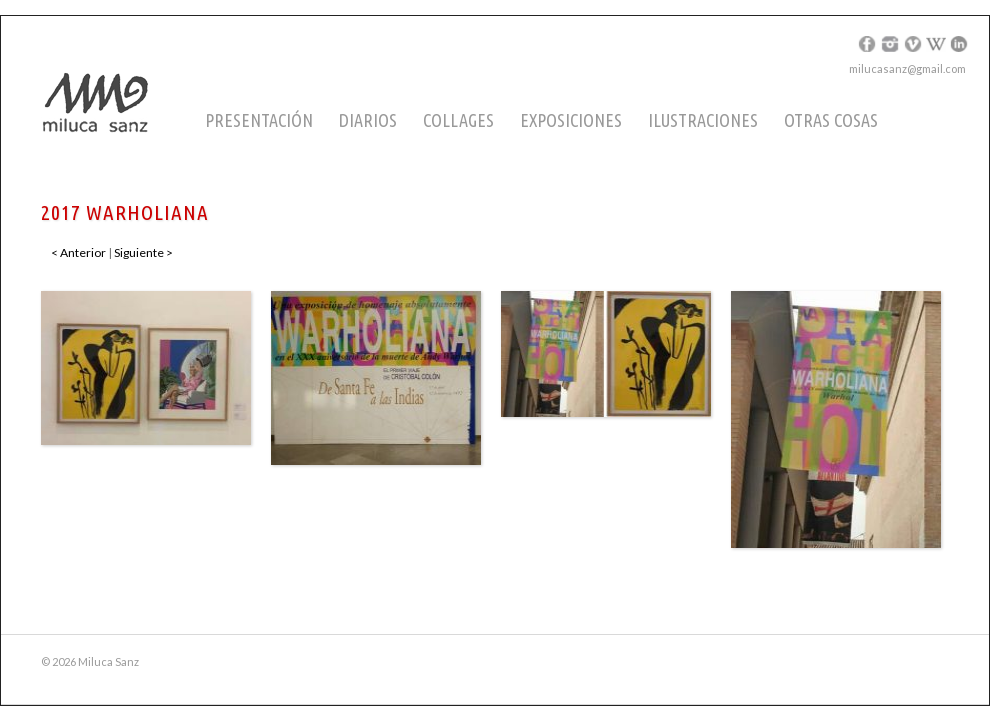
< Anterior (79, 252)
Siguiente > (143, 252)
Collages (458, 120)
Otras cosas (831, 120)
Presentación (259, 120)
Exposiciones (571, 120)
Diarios (368, 120)
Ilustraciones (703, 120)
